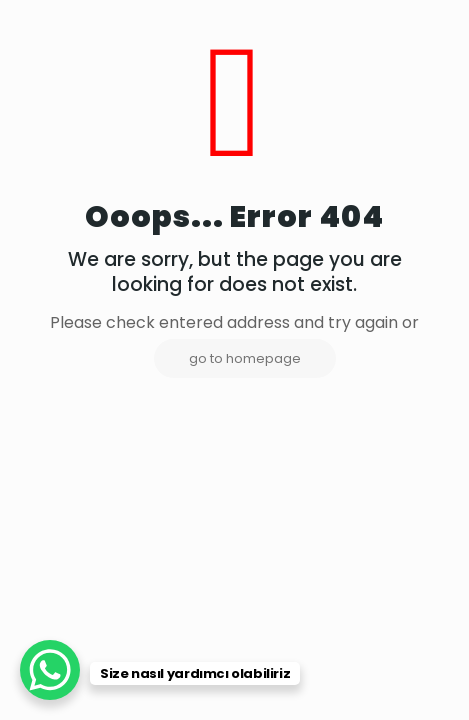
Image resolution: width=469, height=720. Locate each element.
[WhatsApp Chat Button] (50, 670)
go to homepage (245, 358)
